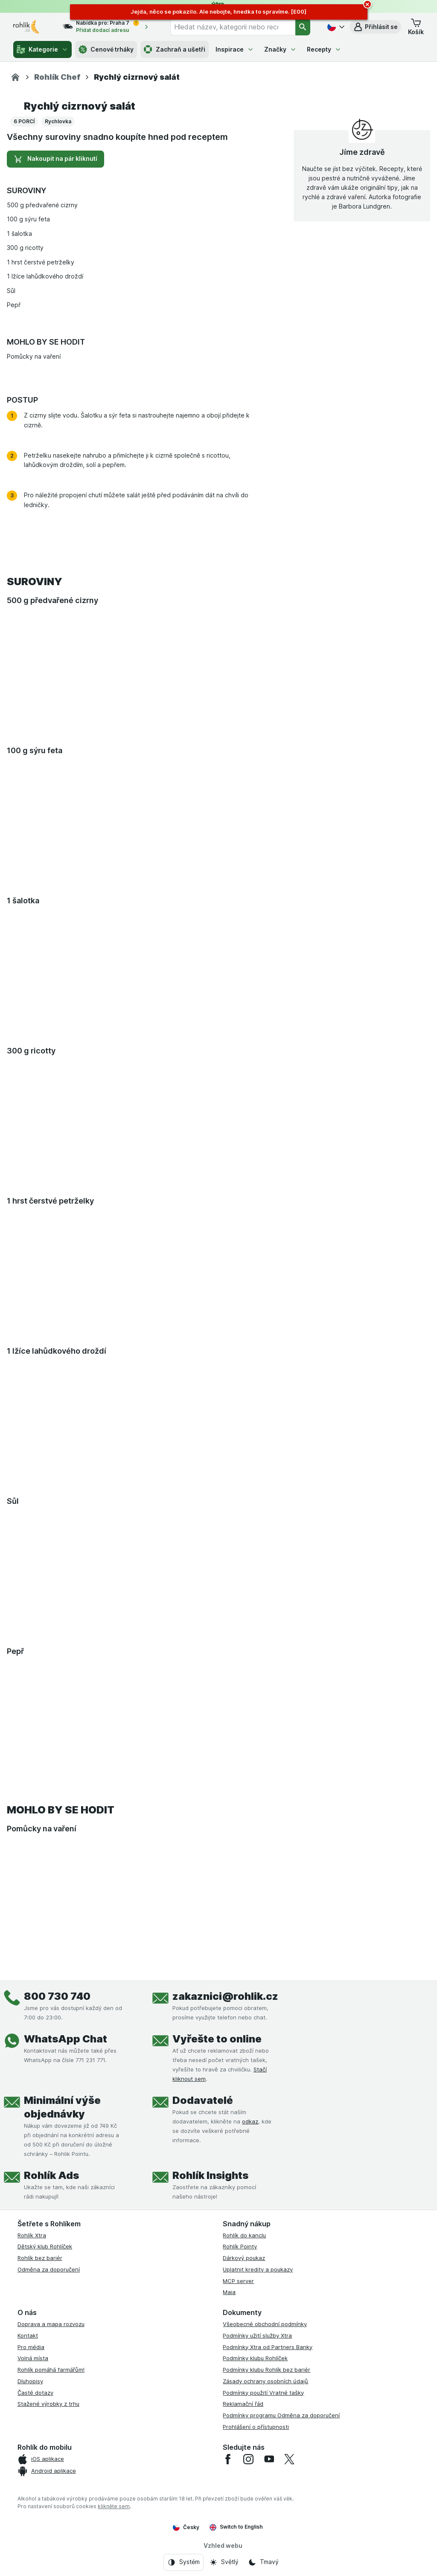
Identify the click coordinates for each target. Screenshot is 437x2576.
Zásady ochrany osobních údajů (265, 2381)
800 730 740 (57, 1996)
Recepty (324, 49)
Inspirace (235, 49)
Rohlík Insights (210, 2175)
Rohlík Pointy (240, 2246)
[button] (375, 27)
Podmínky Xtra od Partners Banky (267, 2347)
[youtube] (269, 2459)
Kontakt (27, 2335)
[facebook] (228, 2459)
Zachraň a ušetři (174, 49)
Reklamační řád (243, 2403)
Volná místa (32, 2358)
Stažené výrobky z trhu (48, 2403)
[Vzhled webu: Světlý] (223, 2562)
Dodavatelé (202, 2100)
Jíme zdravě (362, 152)
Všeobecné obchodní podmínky (265, 2324)
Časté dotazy (35, 2392)
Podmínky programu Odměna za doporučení (281, 2415)
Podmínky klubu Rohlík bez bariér (266, 2369)
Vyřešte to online (217, 2039)
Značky (280, 49)
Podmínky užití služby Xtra (257, 2335)
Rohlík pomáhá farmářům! (50, 2369)
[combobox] (232, 26)
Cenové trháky (106, 49)
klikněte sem (114, 2506)
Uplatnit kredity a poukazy (258, 2269)
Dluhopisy (30, 2381)
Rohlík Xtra (31, 2235)
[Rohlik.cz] (15, 77)
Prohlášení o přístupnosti (256, 2426)
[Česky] (335, 26)
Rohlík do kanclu (244, 2235)
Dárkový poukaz (244, 2257)
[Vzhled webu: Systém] (183, 2562)
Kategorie (42, 49)
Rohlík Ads (51, 2175)
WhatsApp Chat (65, 2039)
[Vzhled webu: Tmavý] (263, 2562)
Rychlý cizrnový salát (79, 106)
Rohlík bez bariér (39, 2257)
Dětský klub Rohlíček (44, 2246)
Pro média (30, 2347)
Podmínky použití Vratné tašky (263, 2392)
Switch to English (236, 2527)
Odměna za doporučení (48, 2269)
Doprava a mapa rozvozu (50, 2324)
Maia (229, 2292)
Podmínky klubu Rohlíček (255, 2358)
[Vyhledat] (303, 26)
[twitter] (289, 2459)
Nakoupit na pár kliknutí (55, 159)
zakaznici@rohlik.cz (225, 1996)
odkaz (250, 2121)
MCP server (238, 2280)
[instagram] (248, 2459)
